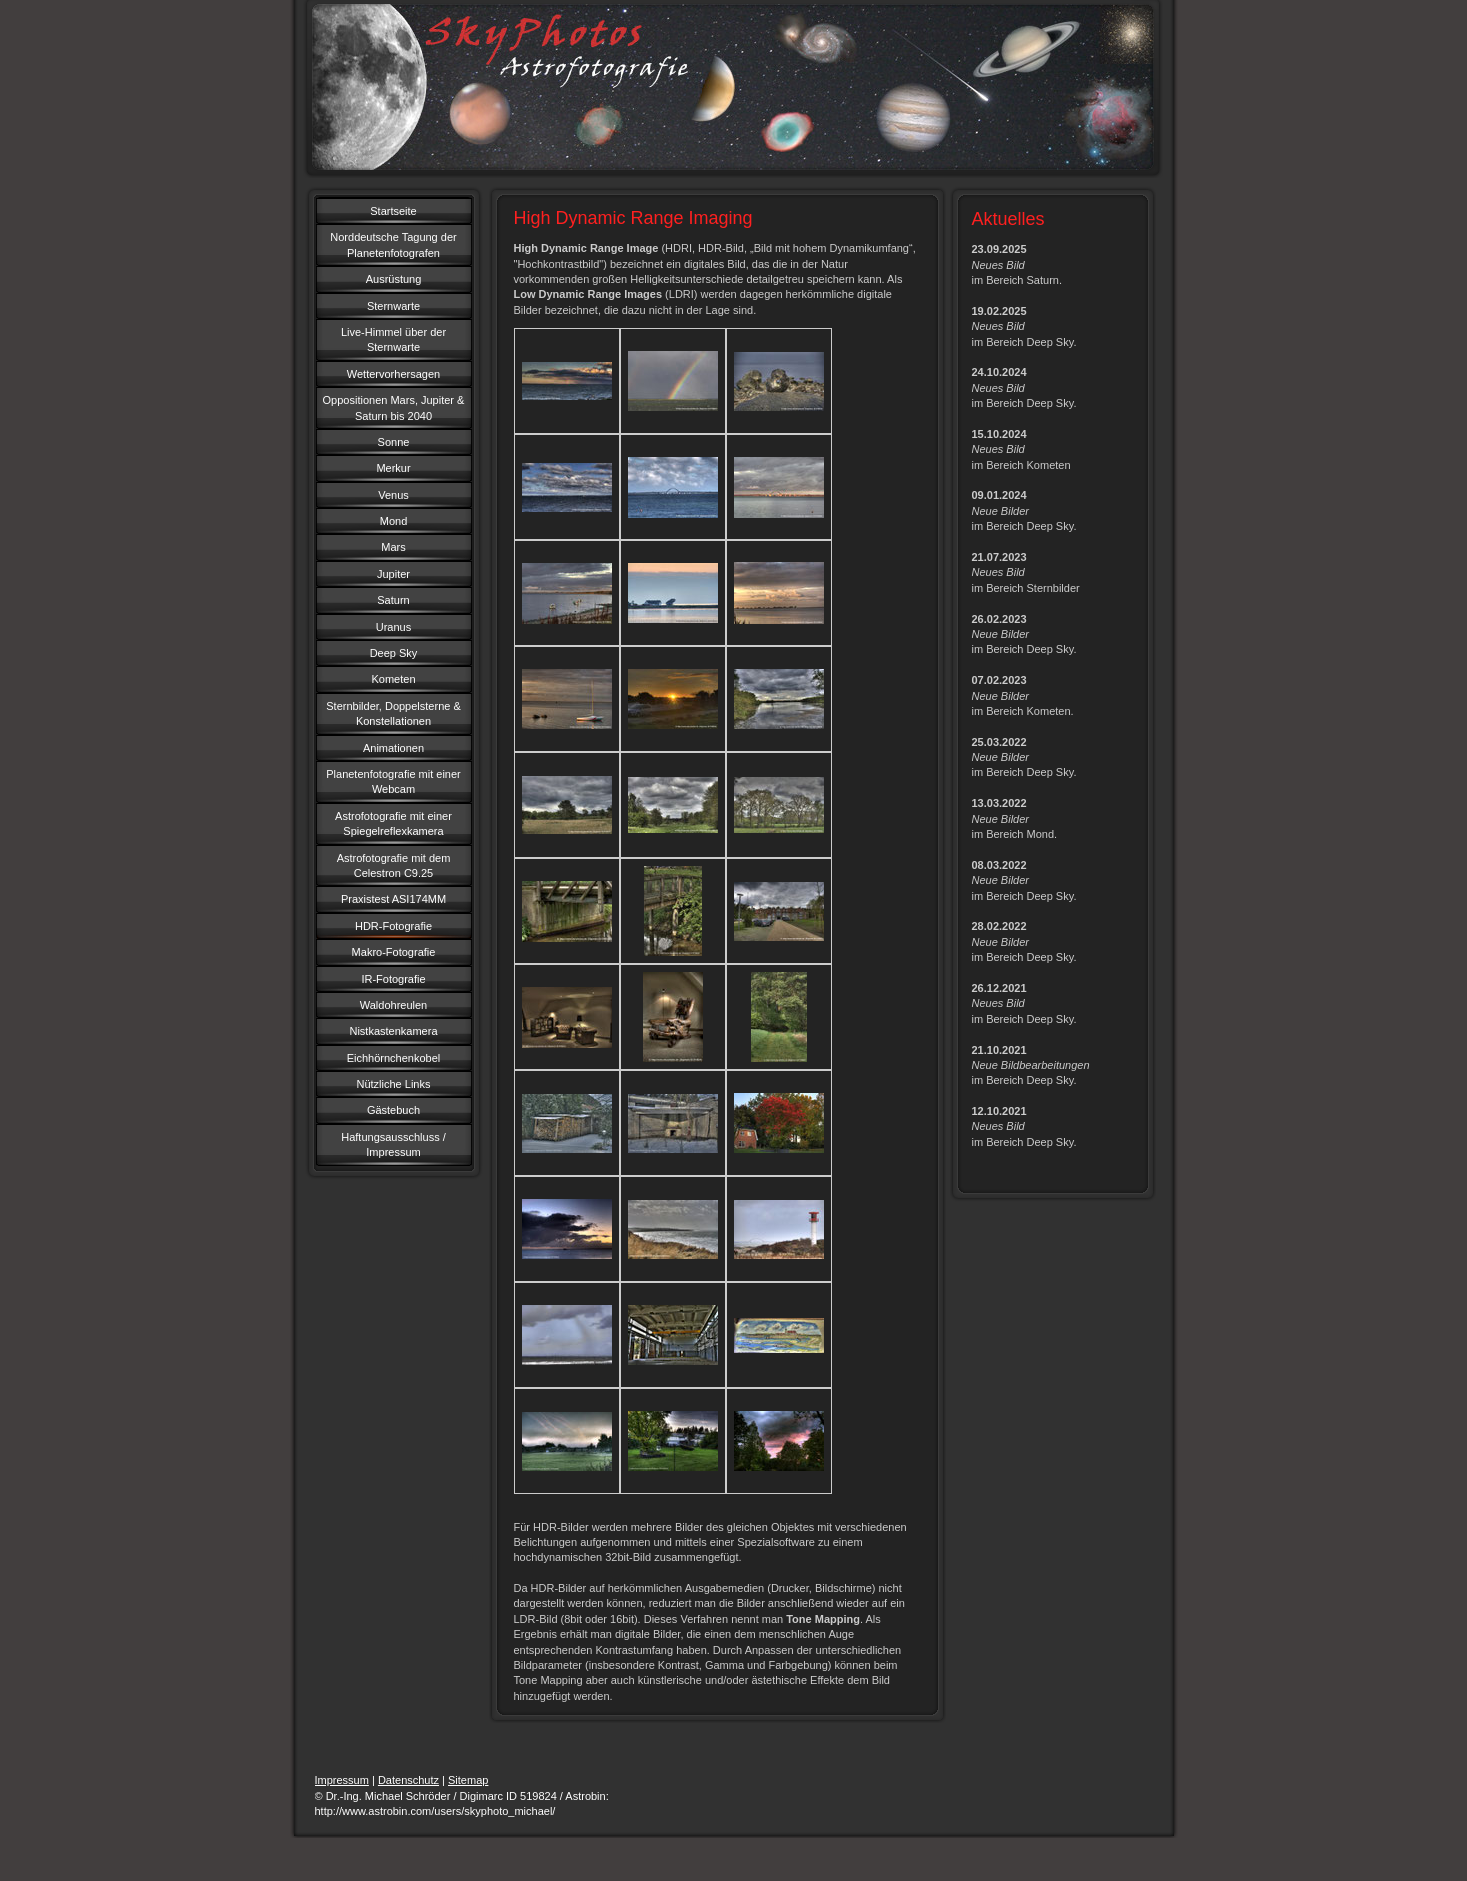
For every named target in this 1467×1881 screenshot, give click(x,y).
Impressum (342, 1780)
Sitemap (468, 1780)
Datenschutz (408, 1780)
